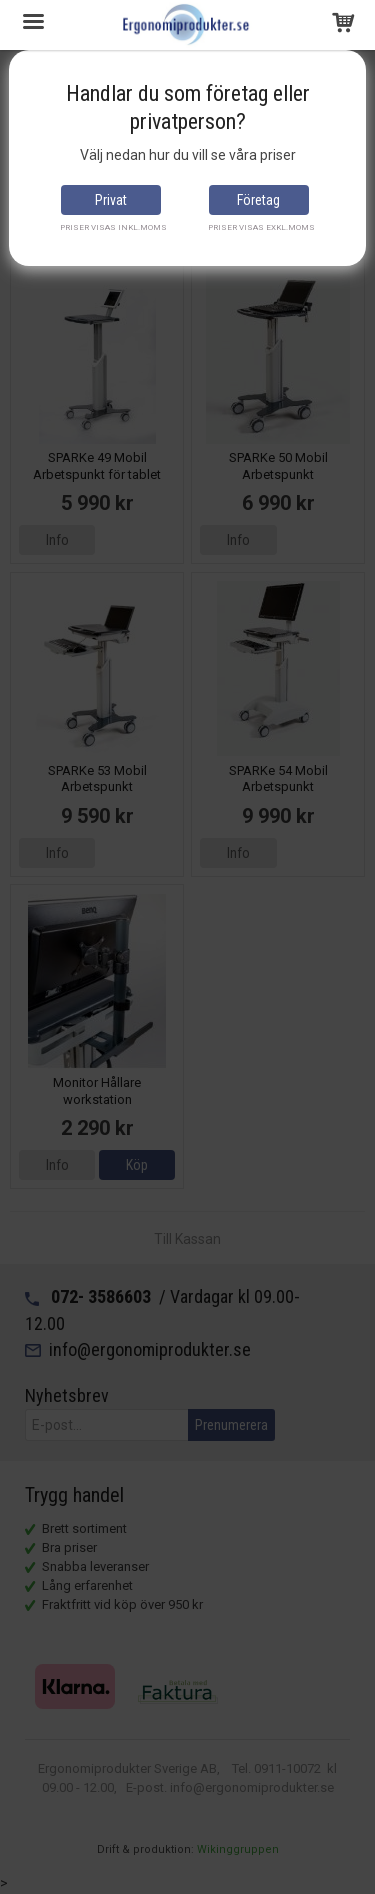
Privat (111, 200)
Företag (258, 200)
